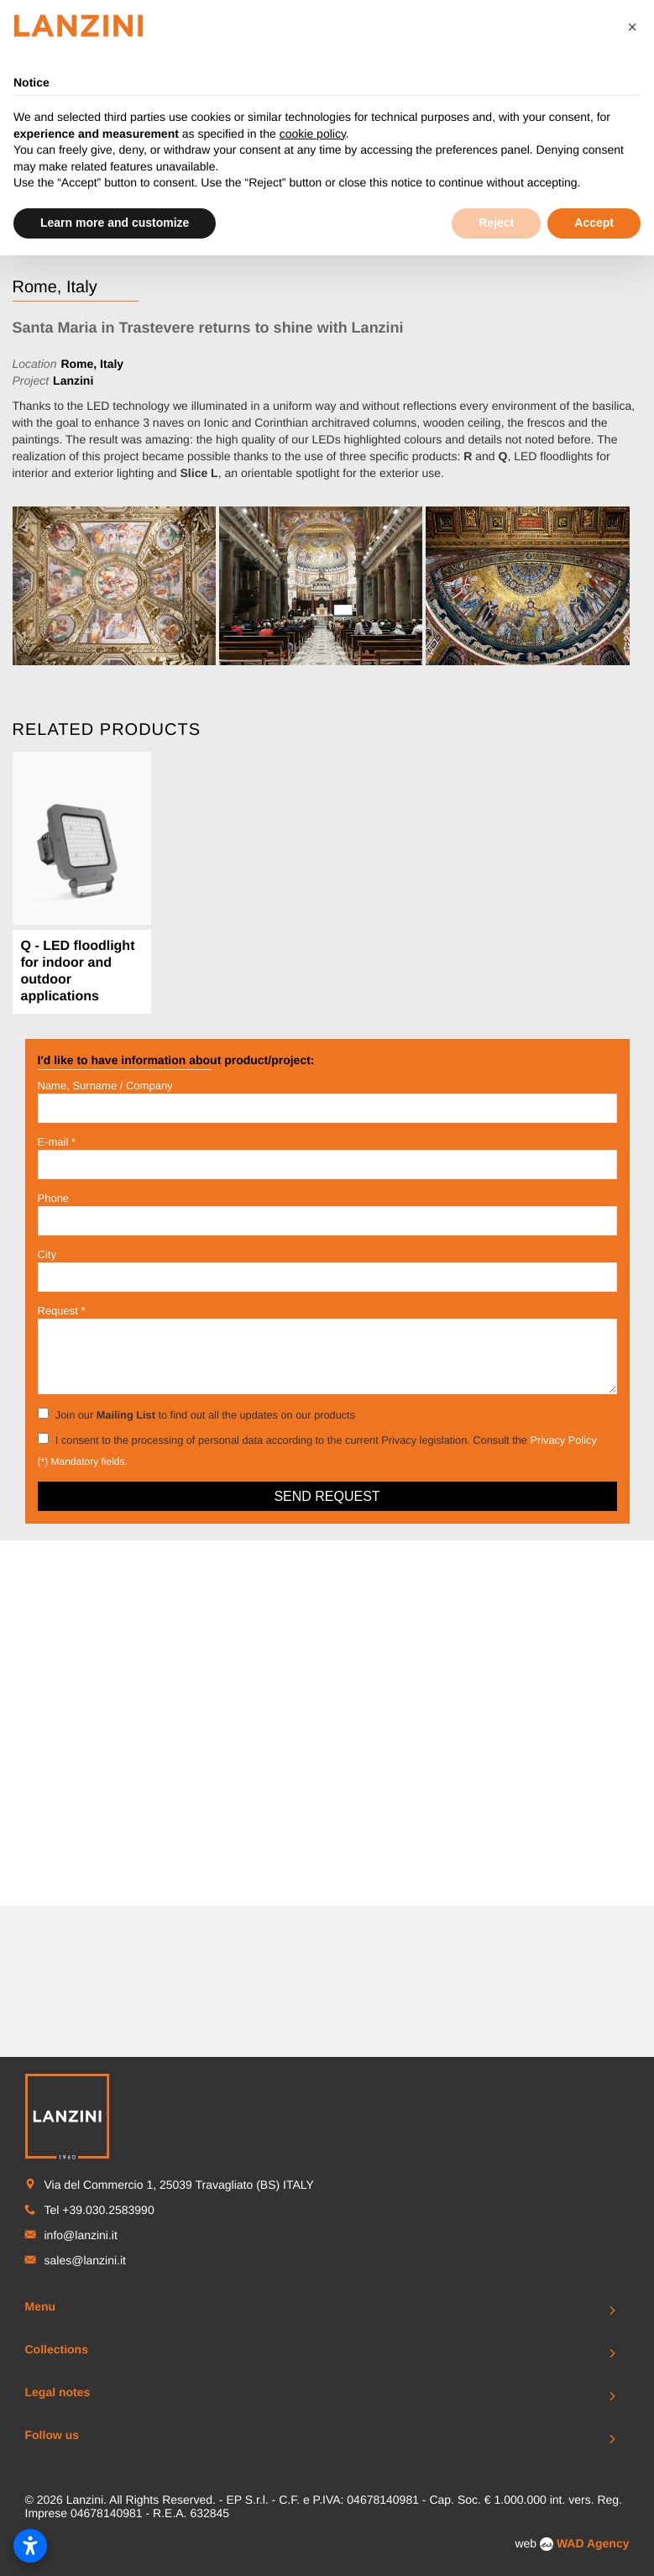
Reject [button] (496, 222)
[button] (632, 26)
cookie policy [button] (313, 133)
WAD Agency (593, 2177)
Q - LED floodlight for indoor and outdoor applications (78, 971)
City (47, 1254)
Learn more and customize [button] (114, 222)
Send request (326, 1496)
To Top (327, 2228)
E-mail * (57, 1142)
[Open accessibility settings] (30, 2546)
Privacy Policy (563, 1440)
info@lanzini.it (81, 1869)
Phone (54, 1198)
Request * (62, 1310)
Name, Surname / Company (105, 1085)
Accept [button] (594, 222)
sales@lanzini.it (85, 1894)
